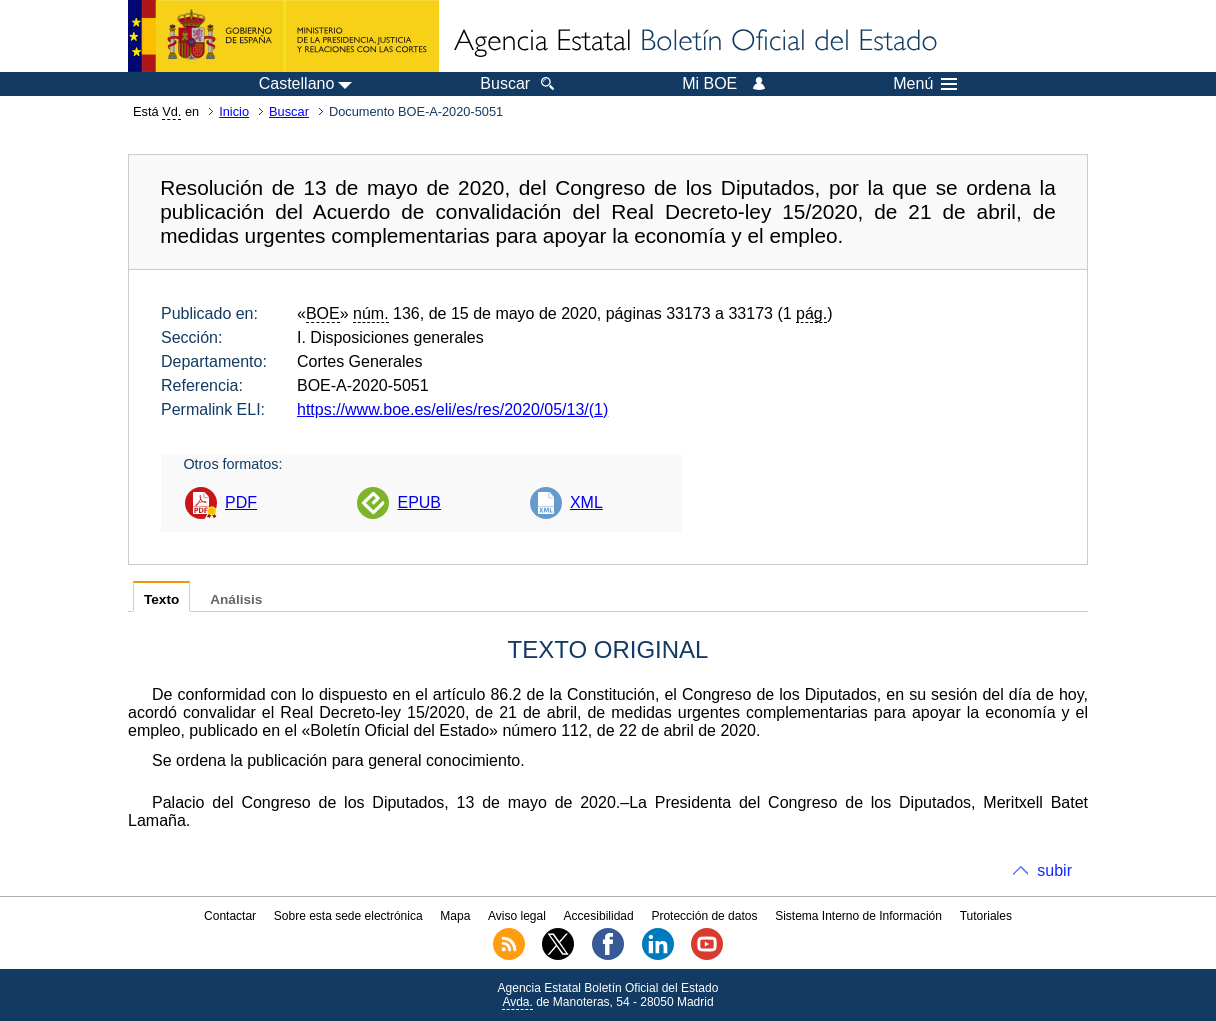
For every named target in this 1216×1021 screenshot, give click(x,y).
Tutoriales (986, 916)
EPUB (419, 502)
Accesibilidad (599, 916)
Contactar (230, 916)
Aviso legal (517, 916)
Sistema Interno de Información (858, 916)
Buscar (289, 111)
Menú (925, 84)
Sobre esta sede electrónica (348, 916)
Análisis (236, 599)
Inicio (234, 111)
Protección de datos (704, 916)
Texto (161, 599)
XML (586, 502)
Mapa (455, 916)
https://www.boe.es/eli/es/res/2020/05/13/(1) (452, 409)
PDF (241, 502)
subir (1054, 870)
